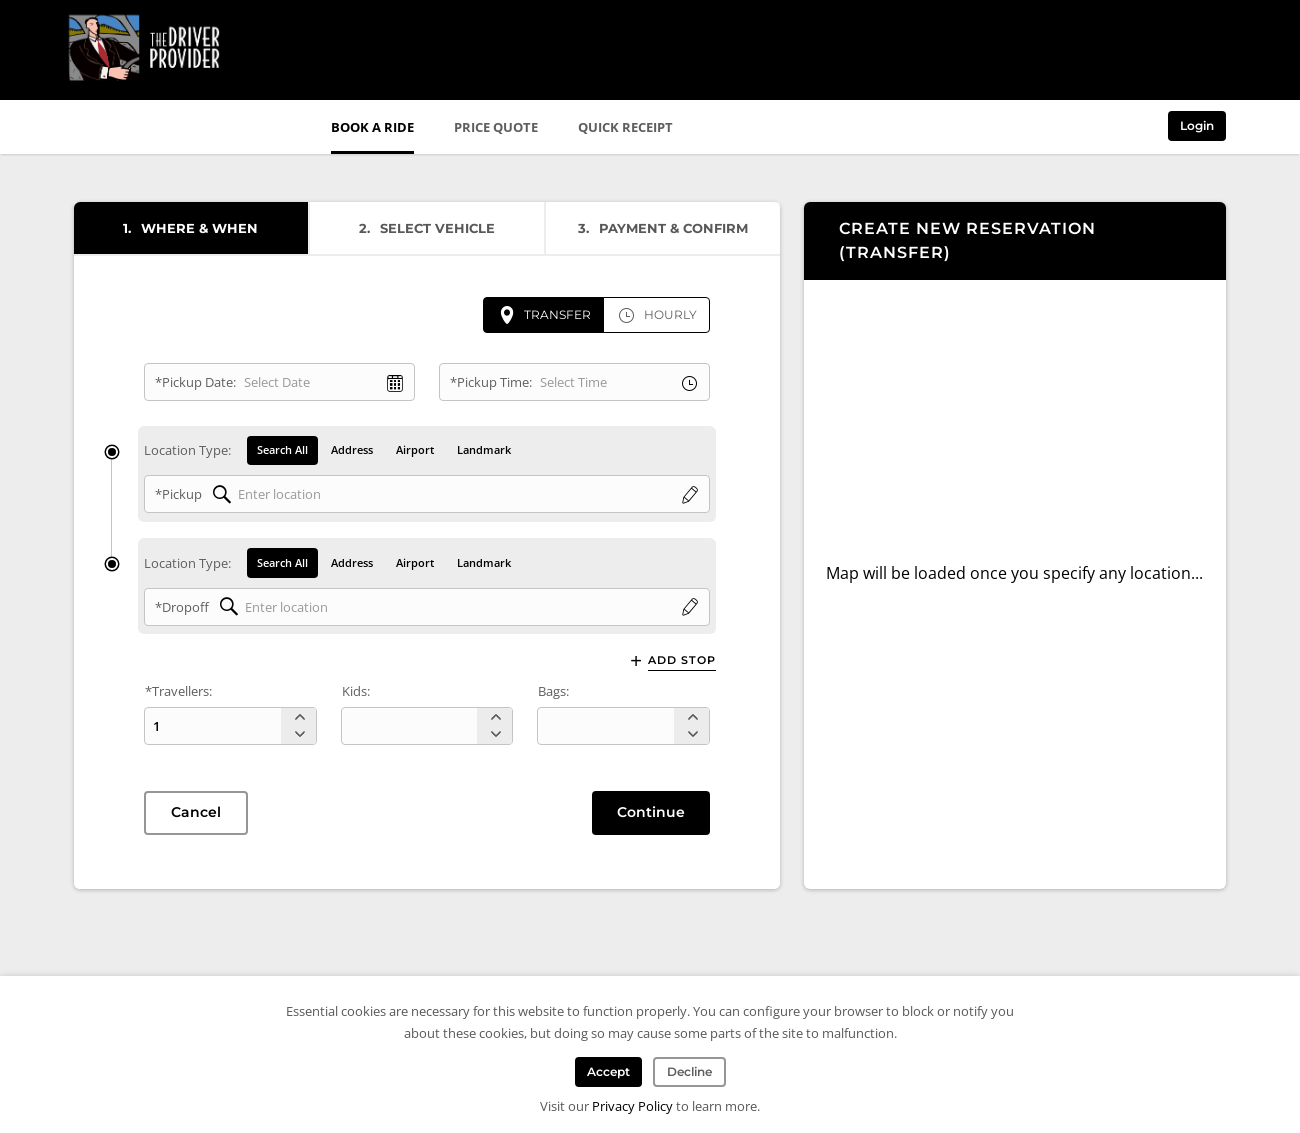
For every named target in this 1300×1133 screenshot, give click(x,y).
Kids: (356, 692)
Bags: (553, 692)
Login (1197, 125)
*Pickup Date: (195, 382)
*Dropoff (182, 607)
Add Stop (682, 660)
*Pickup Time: (491, 382)
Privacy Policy (632, 1106)
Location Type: (187, 451)
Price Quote (496, 127)
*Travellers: (178, 692)
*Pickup (178, 495)
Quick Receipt (625, 127)
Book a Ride (372, 127)
